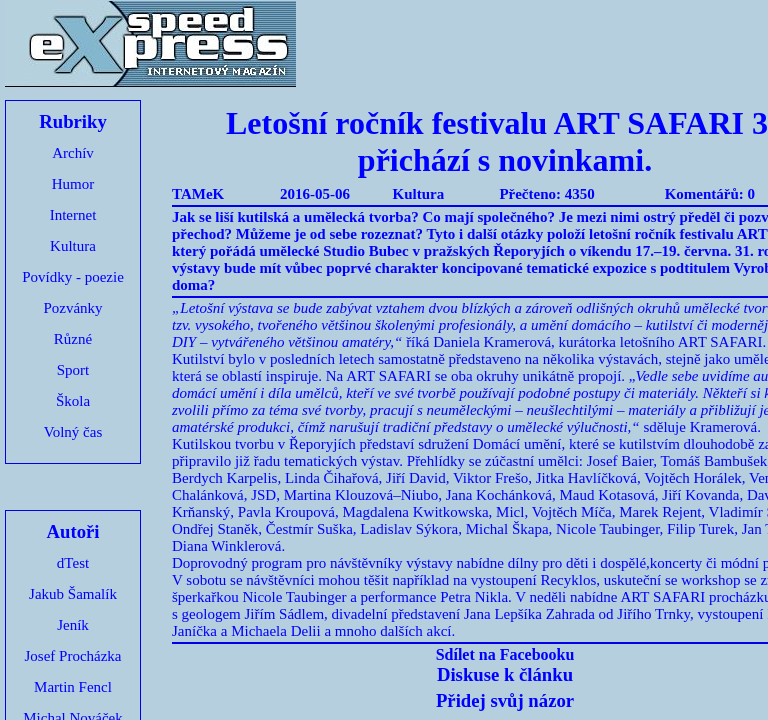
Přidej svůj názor (505, 700)
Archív (73, 153)
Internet (73, 215)
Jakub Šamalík (73, 594)
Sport (73, 370)
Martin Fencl (73, 687)
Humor (73, 184)
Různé (73, 339)
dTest (73, 563)
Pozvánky (72, 308)
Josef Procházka (72, 656)
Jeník (73, 625)
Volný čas (73, 432)
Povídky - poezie (73, 277)
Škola (73, 401)
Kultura (73, 246)
